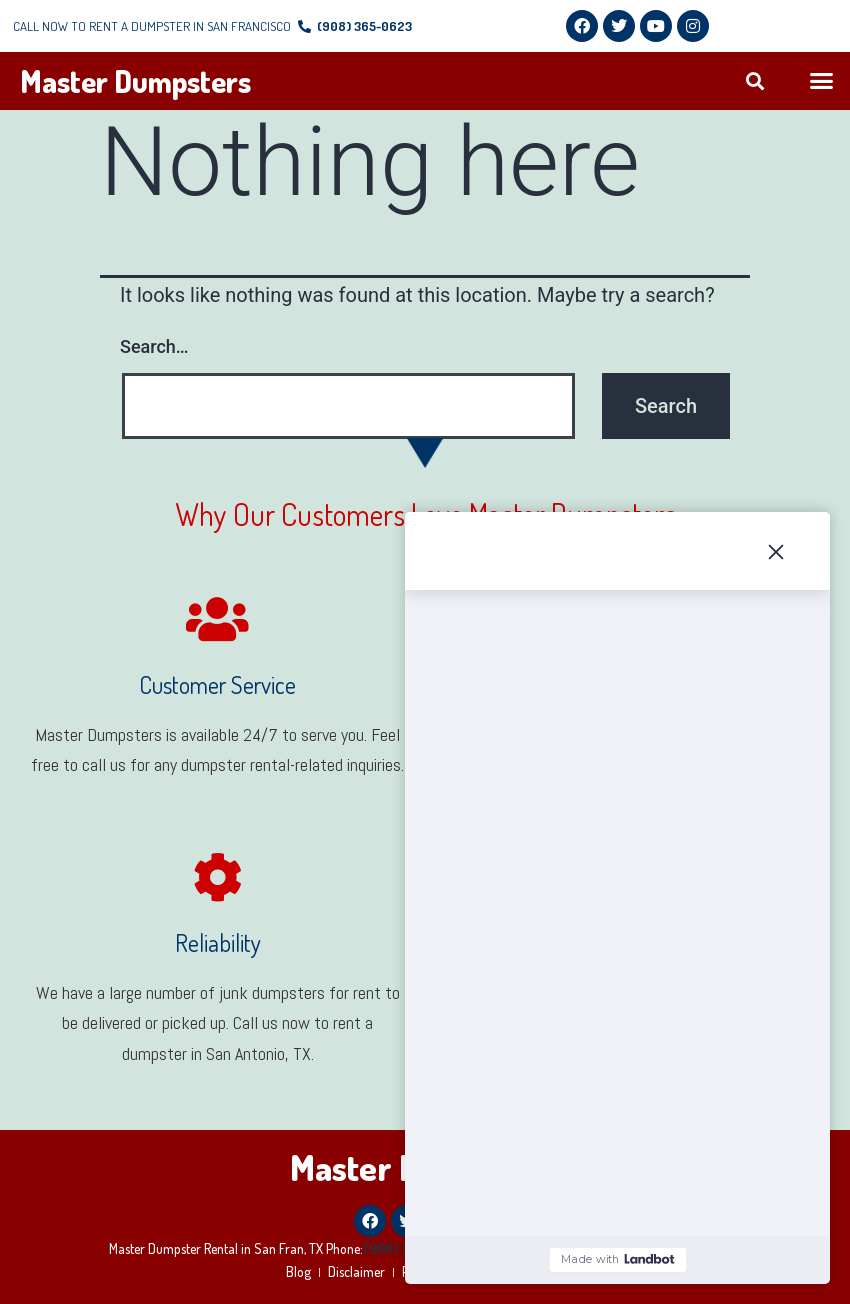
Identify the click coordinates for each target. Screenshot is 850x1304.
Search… (154, 346)
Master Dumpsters (135, 81)
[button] (755, 81)
